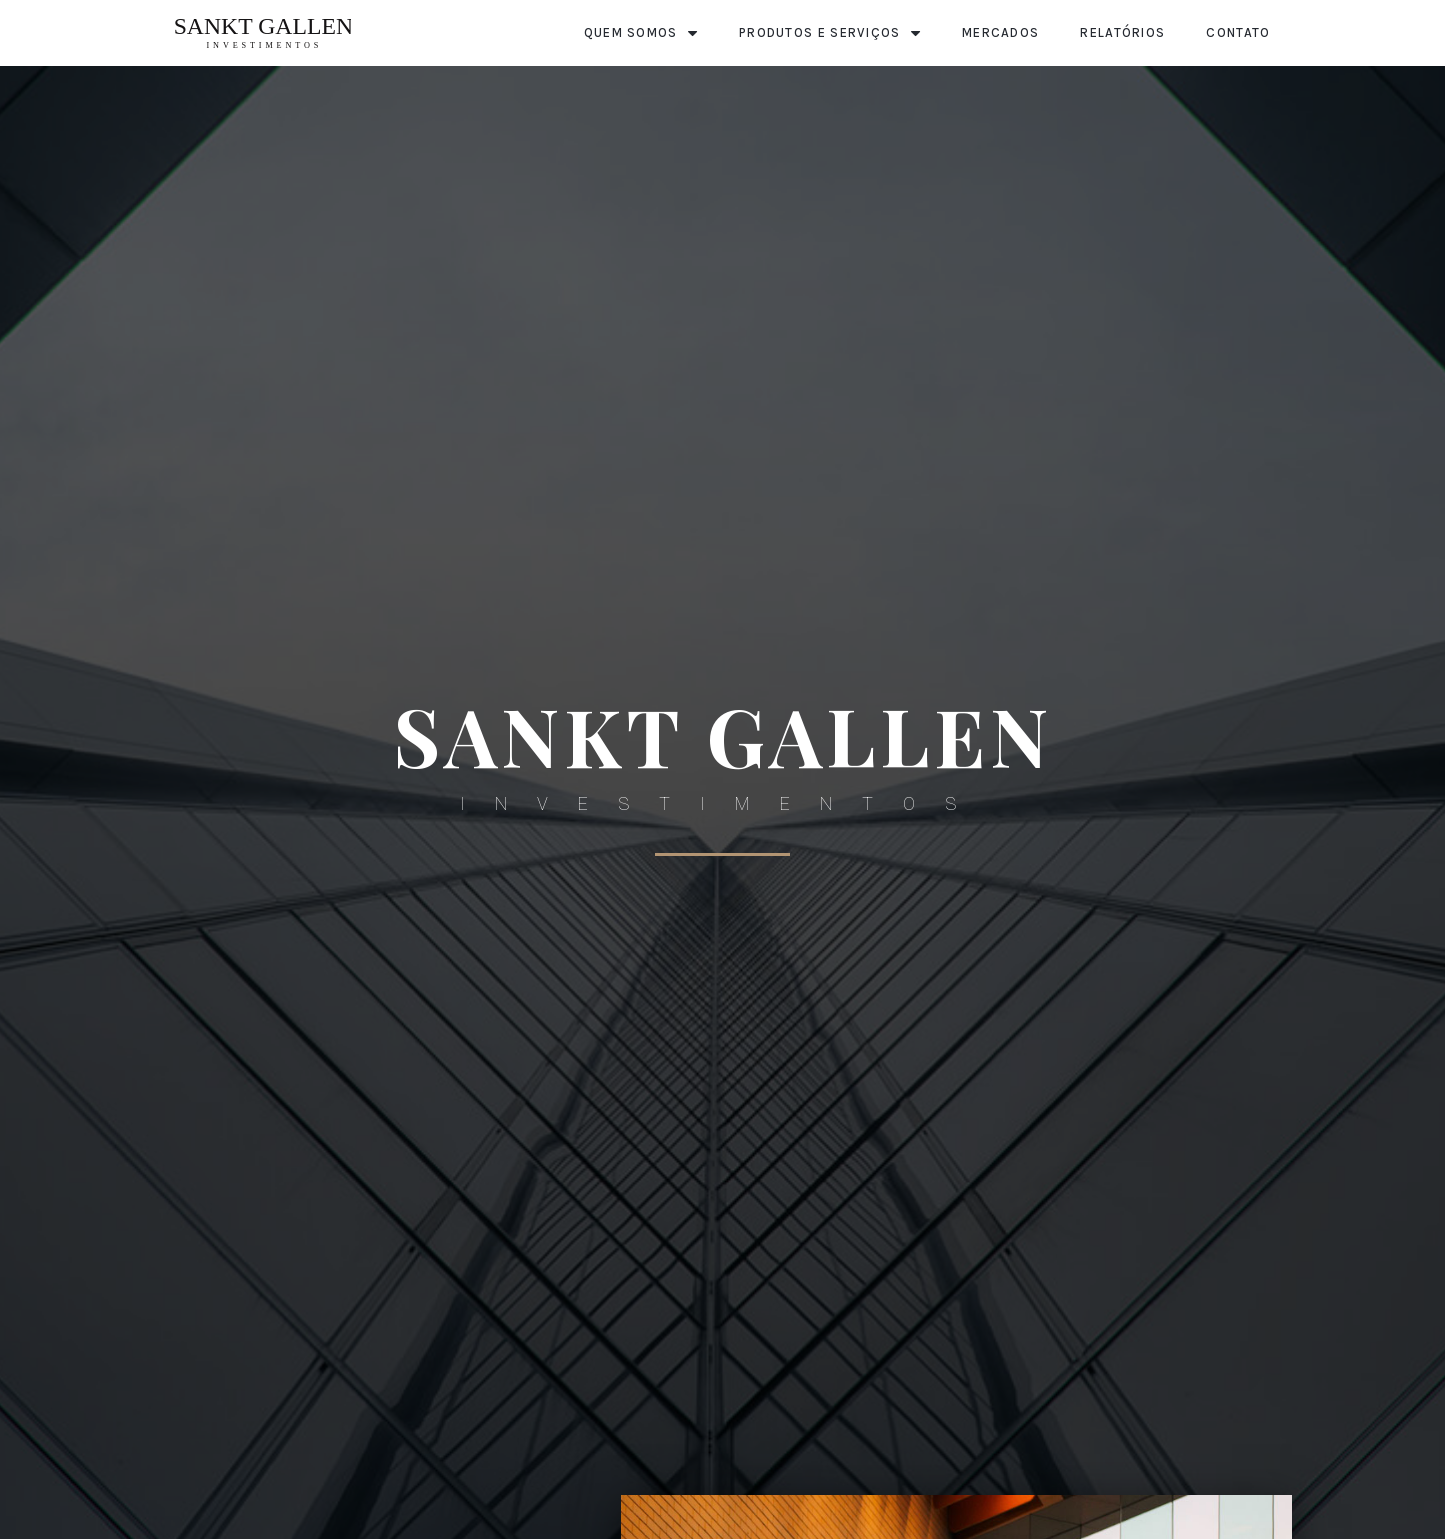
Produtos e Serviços (830, 33)
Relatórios (1122, 32)
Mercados (1000, 32)
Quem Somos (641, 33)
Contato (1238, 32)
